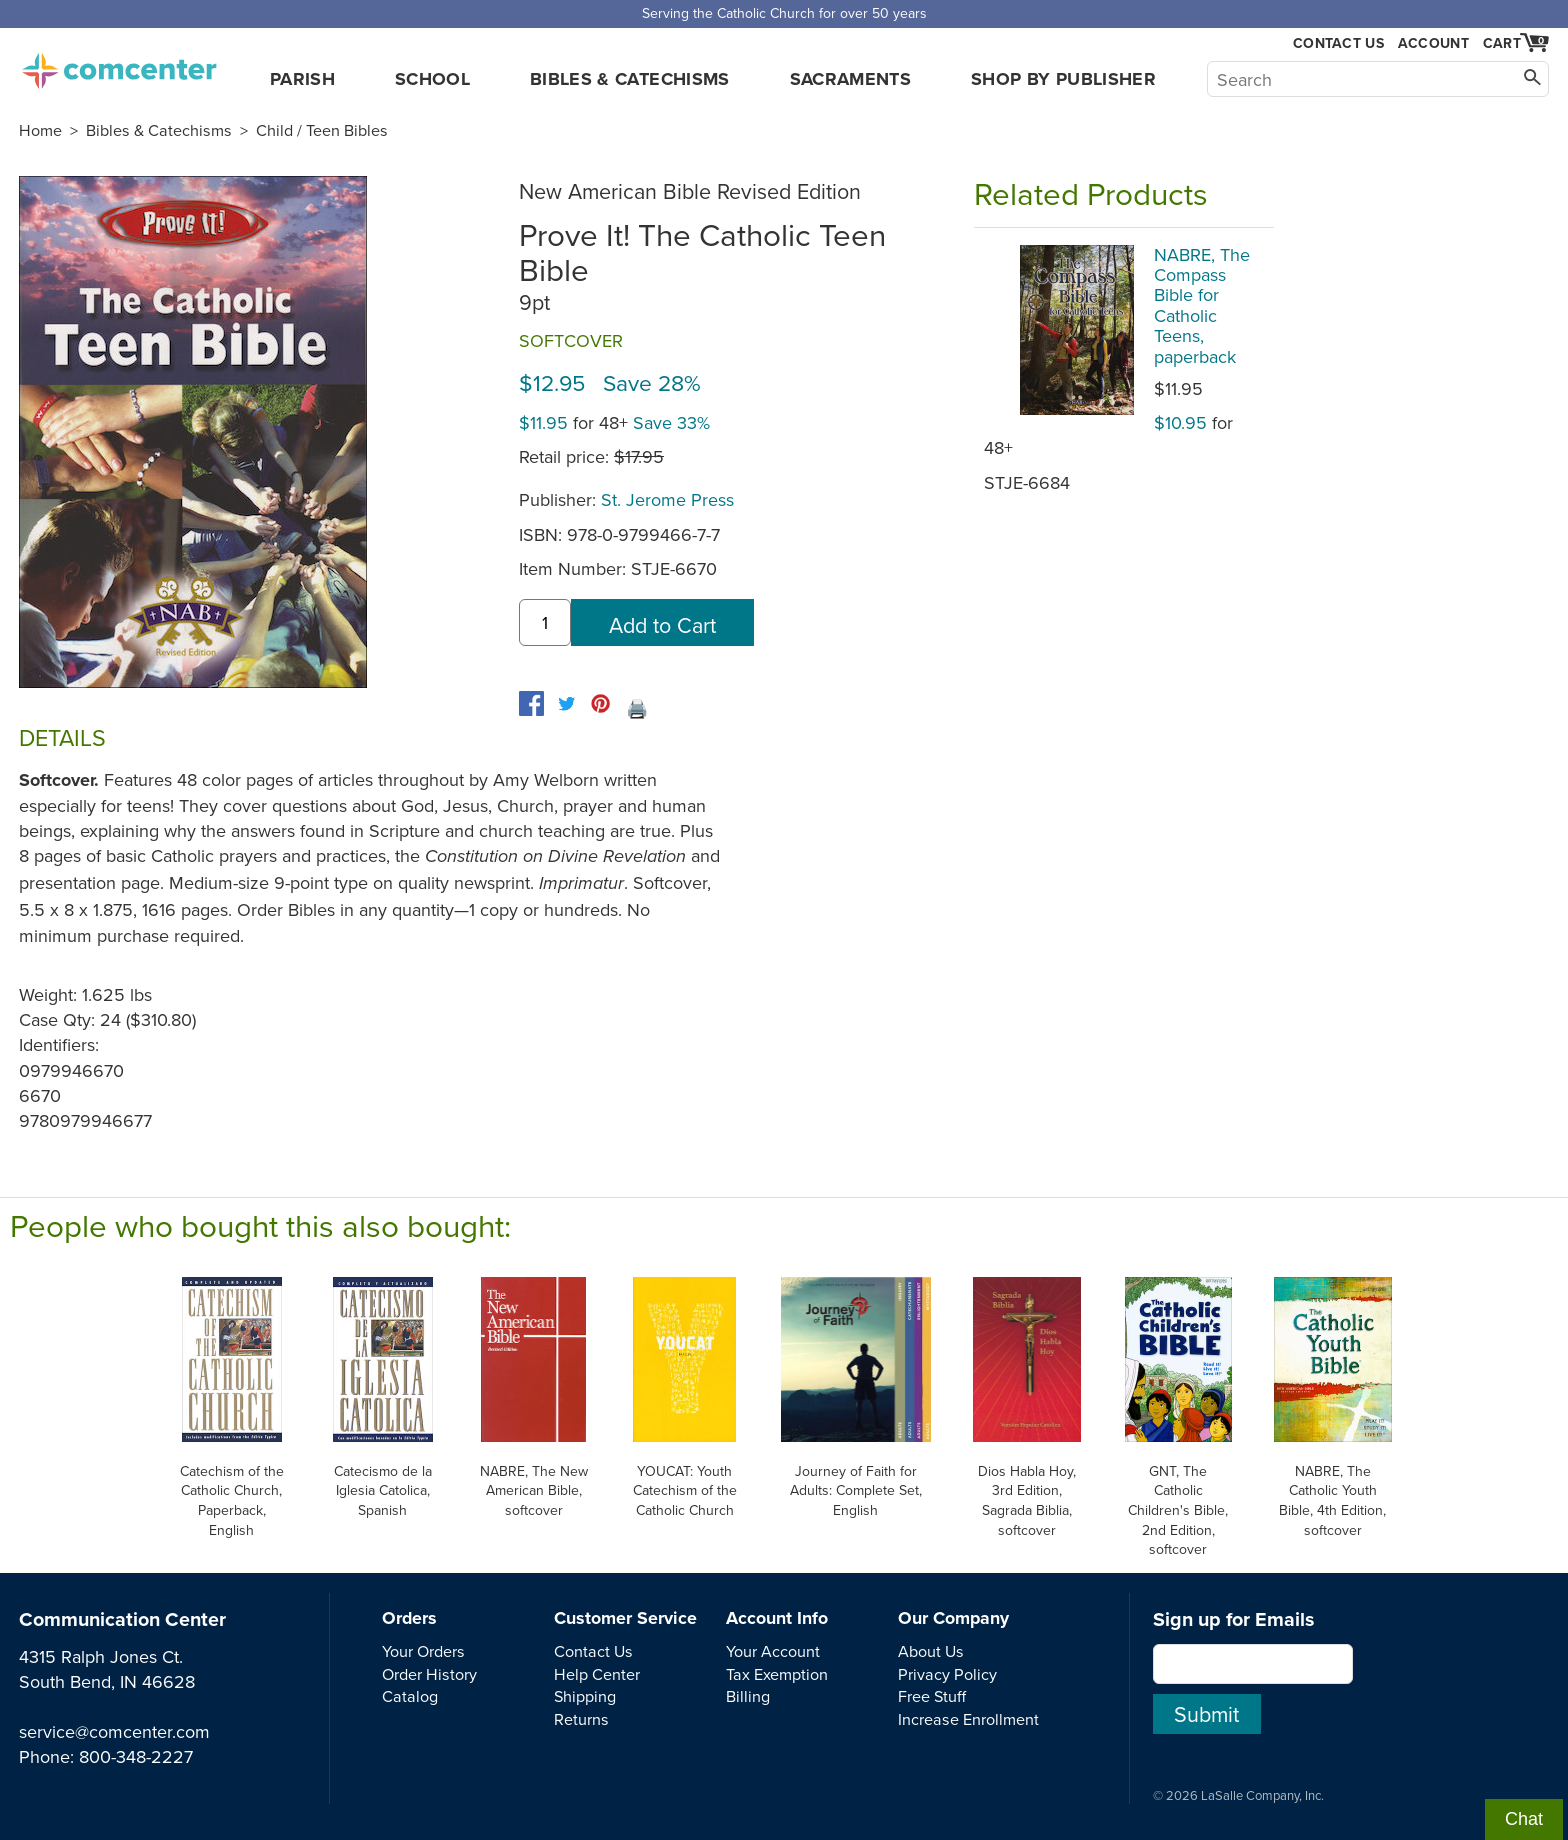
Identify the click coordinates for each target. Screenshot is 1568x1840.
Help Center (597, 1674)
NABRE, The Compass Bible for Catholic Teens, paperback (1202, 305)
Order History (429, 1674)
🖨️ (637, 708)
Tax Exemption (777, 1674)
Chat (1524, 1819)
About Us (931, 1651)
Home (40, 130)
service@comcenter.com (114, 1731)
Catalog (410, 1696)
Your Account (773, 1651)
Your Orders (423, 1651)
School (432, 79)
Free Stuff (932, 1696)
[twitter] (566, 703)
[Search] (1378, 79)
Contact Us (1338, 43)
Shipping (585, 1696)
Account (1433, 43)
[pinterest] (600, 703)
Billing (748, 1696)
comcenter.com (119, 65)
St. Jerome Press (667, 499)
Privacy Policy (947, 1674)
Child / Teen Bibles (322, 130)
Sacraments (851, 79)
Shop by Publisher (1063, 79)
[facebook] (531, 703)
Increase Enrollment (968, 1719)
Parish (302, 79)
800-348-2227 (136, 1756)
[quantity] (545, 622)
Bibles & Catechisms (630, 79)
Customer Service (625, 1618)
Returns (581, 1719)
